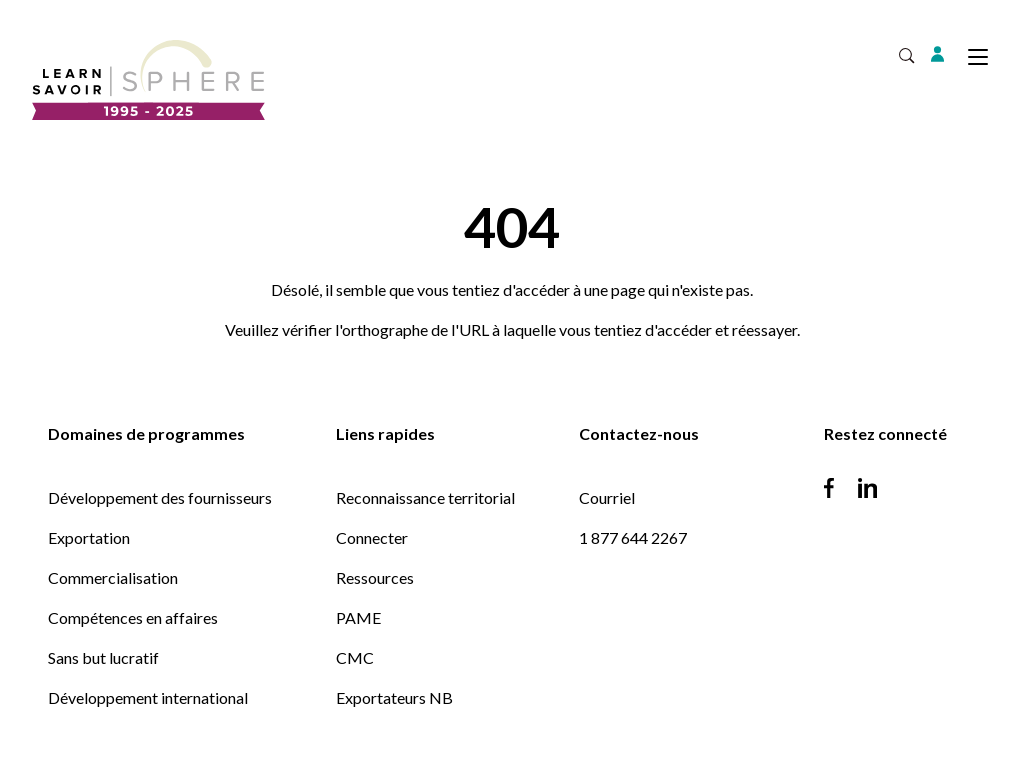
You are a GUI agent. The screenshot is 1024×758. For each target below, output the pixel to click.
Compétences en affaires (133, 617)
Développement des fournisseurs (160, 497)
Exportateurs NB (394, 697)
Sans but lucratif (103, 657)
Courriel (607, 497)
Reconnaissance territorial (425, 497)
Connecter (372, 537)
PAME (358, 617)
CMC (355, 657)
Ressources (375, 577)
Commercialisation (113, 577)
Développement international (148, 697)
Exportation (89, 537)
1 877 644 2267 (633, 537)
